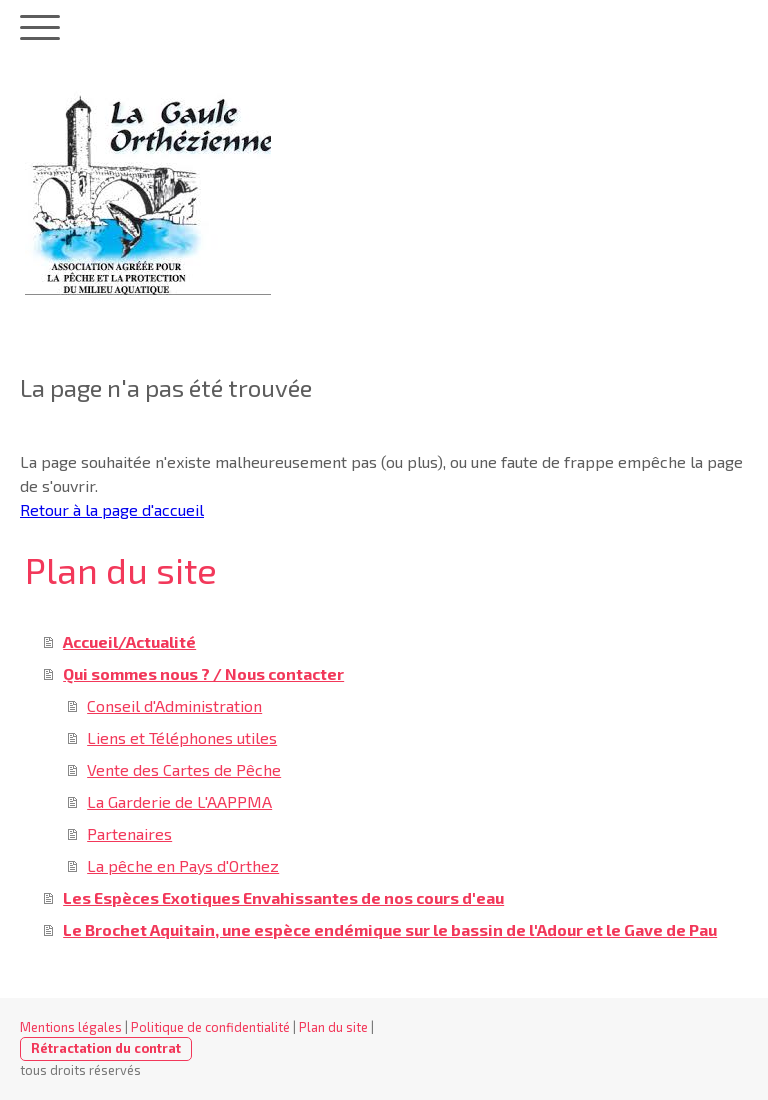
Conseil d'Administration (174, 705)
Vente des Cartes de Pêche (184, 769)
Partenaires (129, 833)
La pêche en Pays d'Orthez (183, 865)
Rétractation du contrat (106, 1048)
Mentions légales (71, 1027)
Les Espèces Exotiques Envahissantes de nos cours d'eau (283, 897)
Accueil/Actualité (129, 641)
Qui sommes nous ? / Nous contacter (203, 673)
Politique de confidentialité (210, 1027)
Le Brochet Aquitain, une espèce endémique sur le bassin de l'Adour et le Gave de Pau (390, 929)
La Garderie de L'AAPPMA (179, 801)
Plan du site (333, 1027)
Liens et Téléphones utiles (182, 737)
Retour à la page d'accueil (112, 509)
